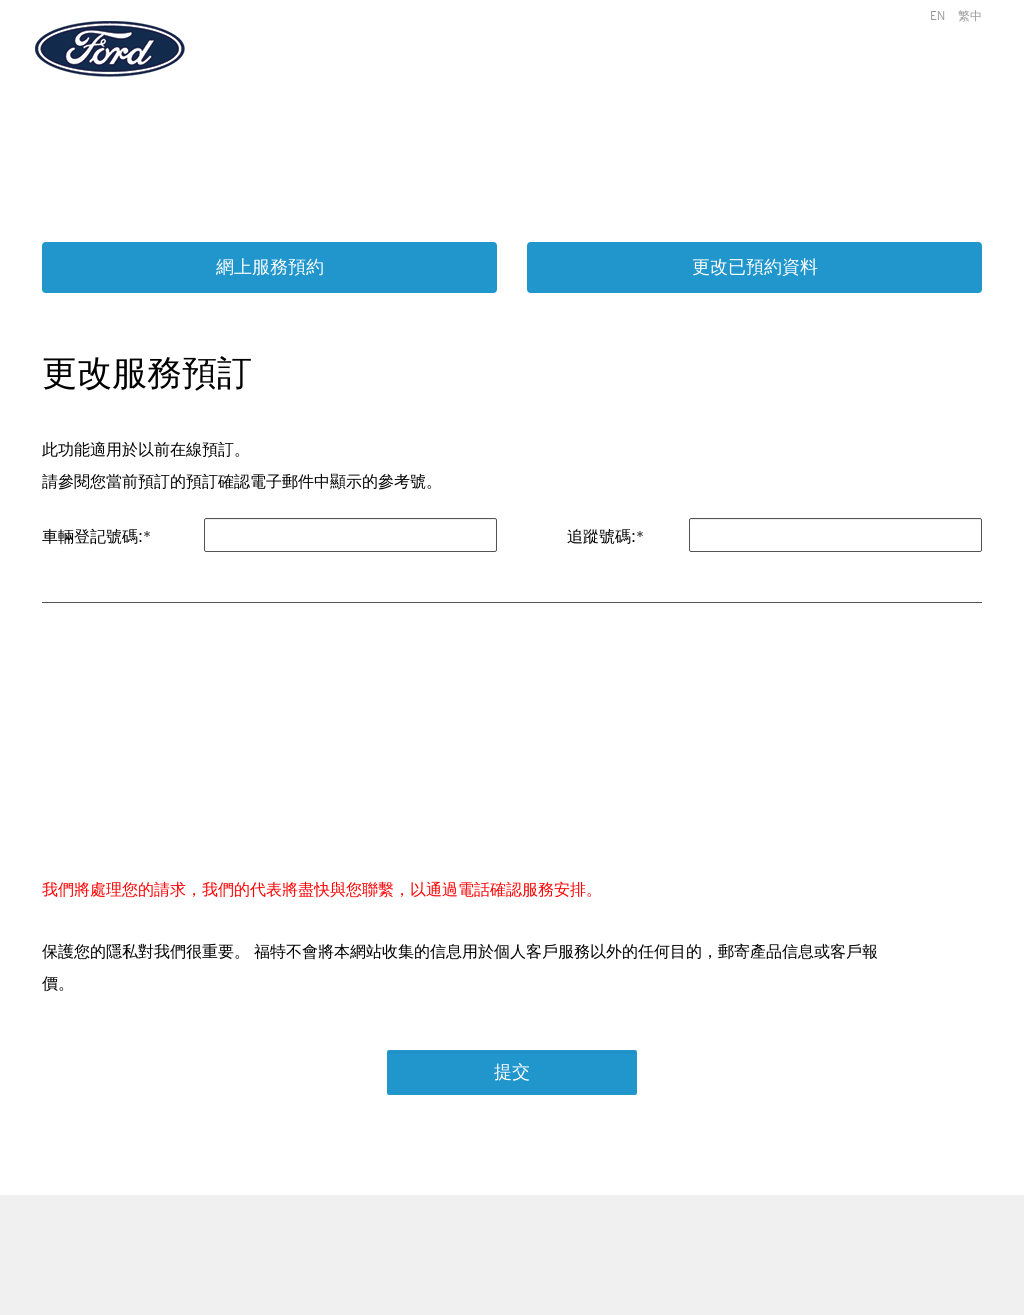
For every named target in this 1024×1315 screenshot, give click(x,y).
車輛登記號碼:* (96, 536)
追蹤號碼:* (605, 536)
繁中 (970, 16)
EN (937, 16)
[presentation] (204, 753)
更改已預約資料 (755, 267)
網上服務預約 (270, 267)
